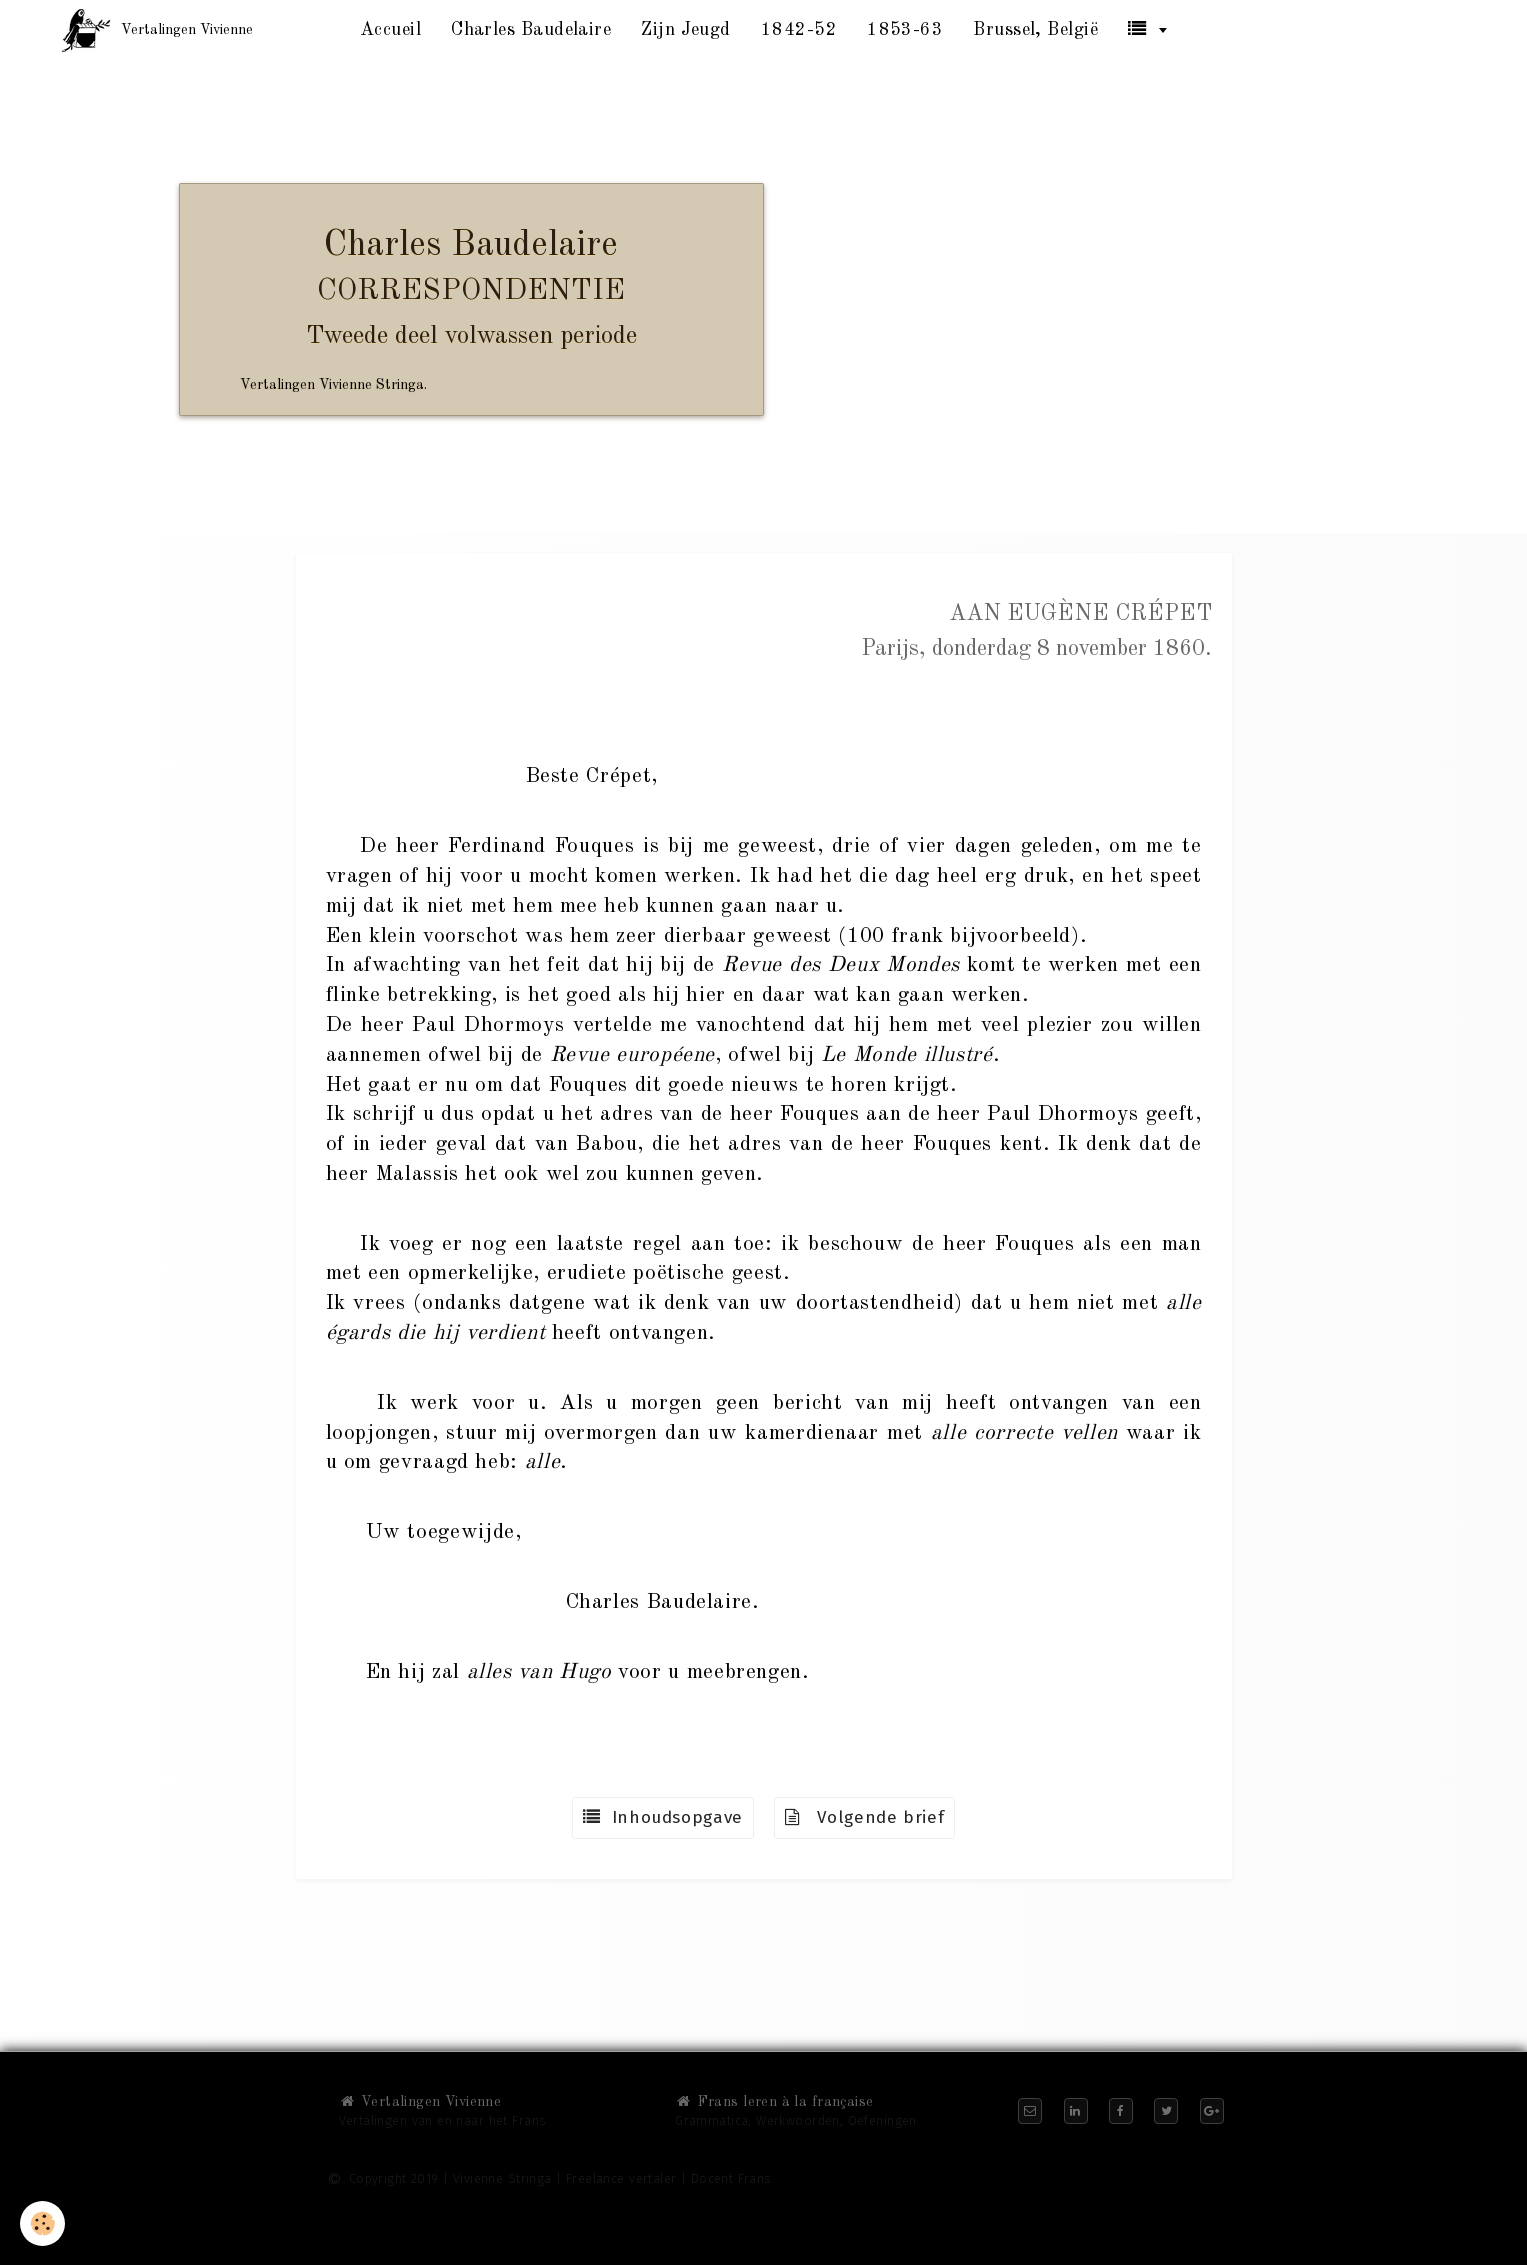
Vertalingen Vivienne (420, 2102)
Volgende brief (865, 1817)
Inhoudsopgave (663, 1817)
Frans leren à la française (774, 2102)
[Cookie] (42, 2223)
